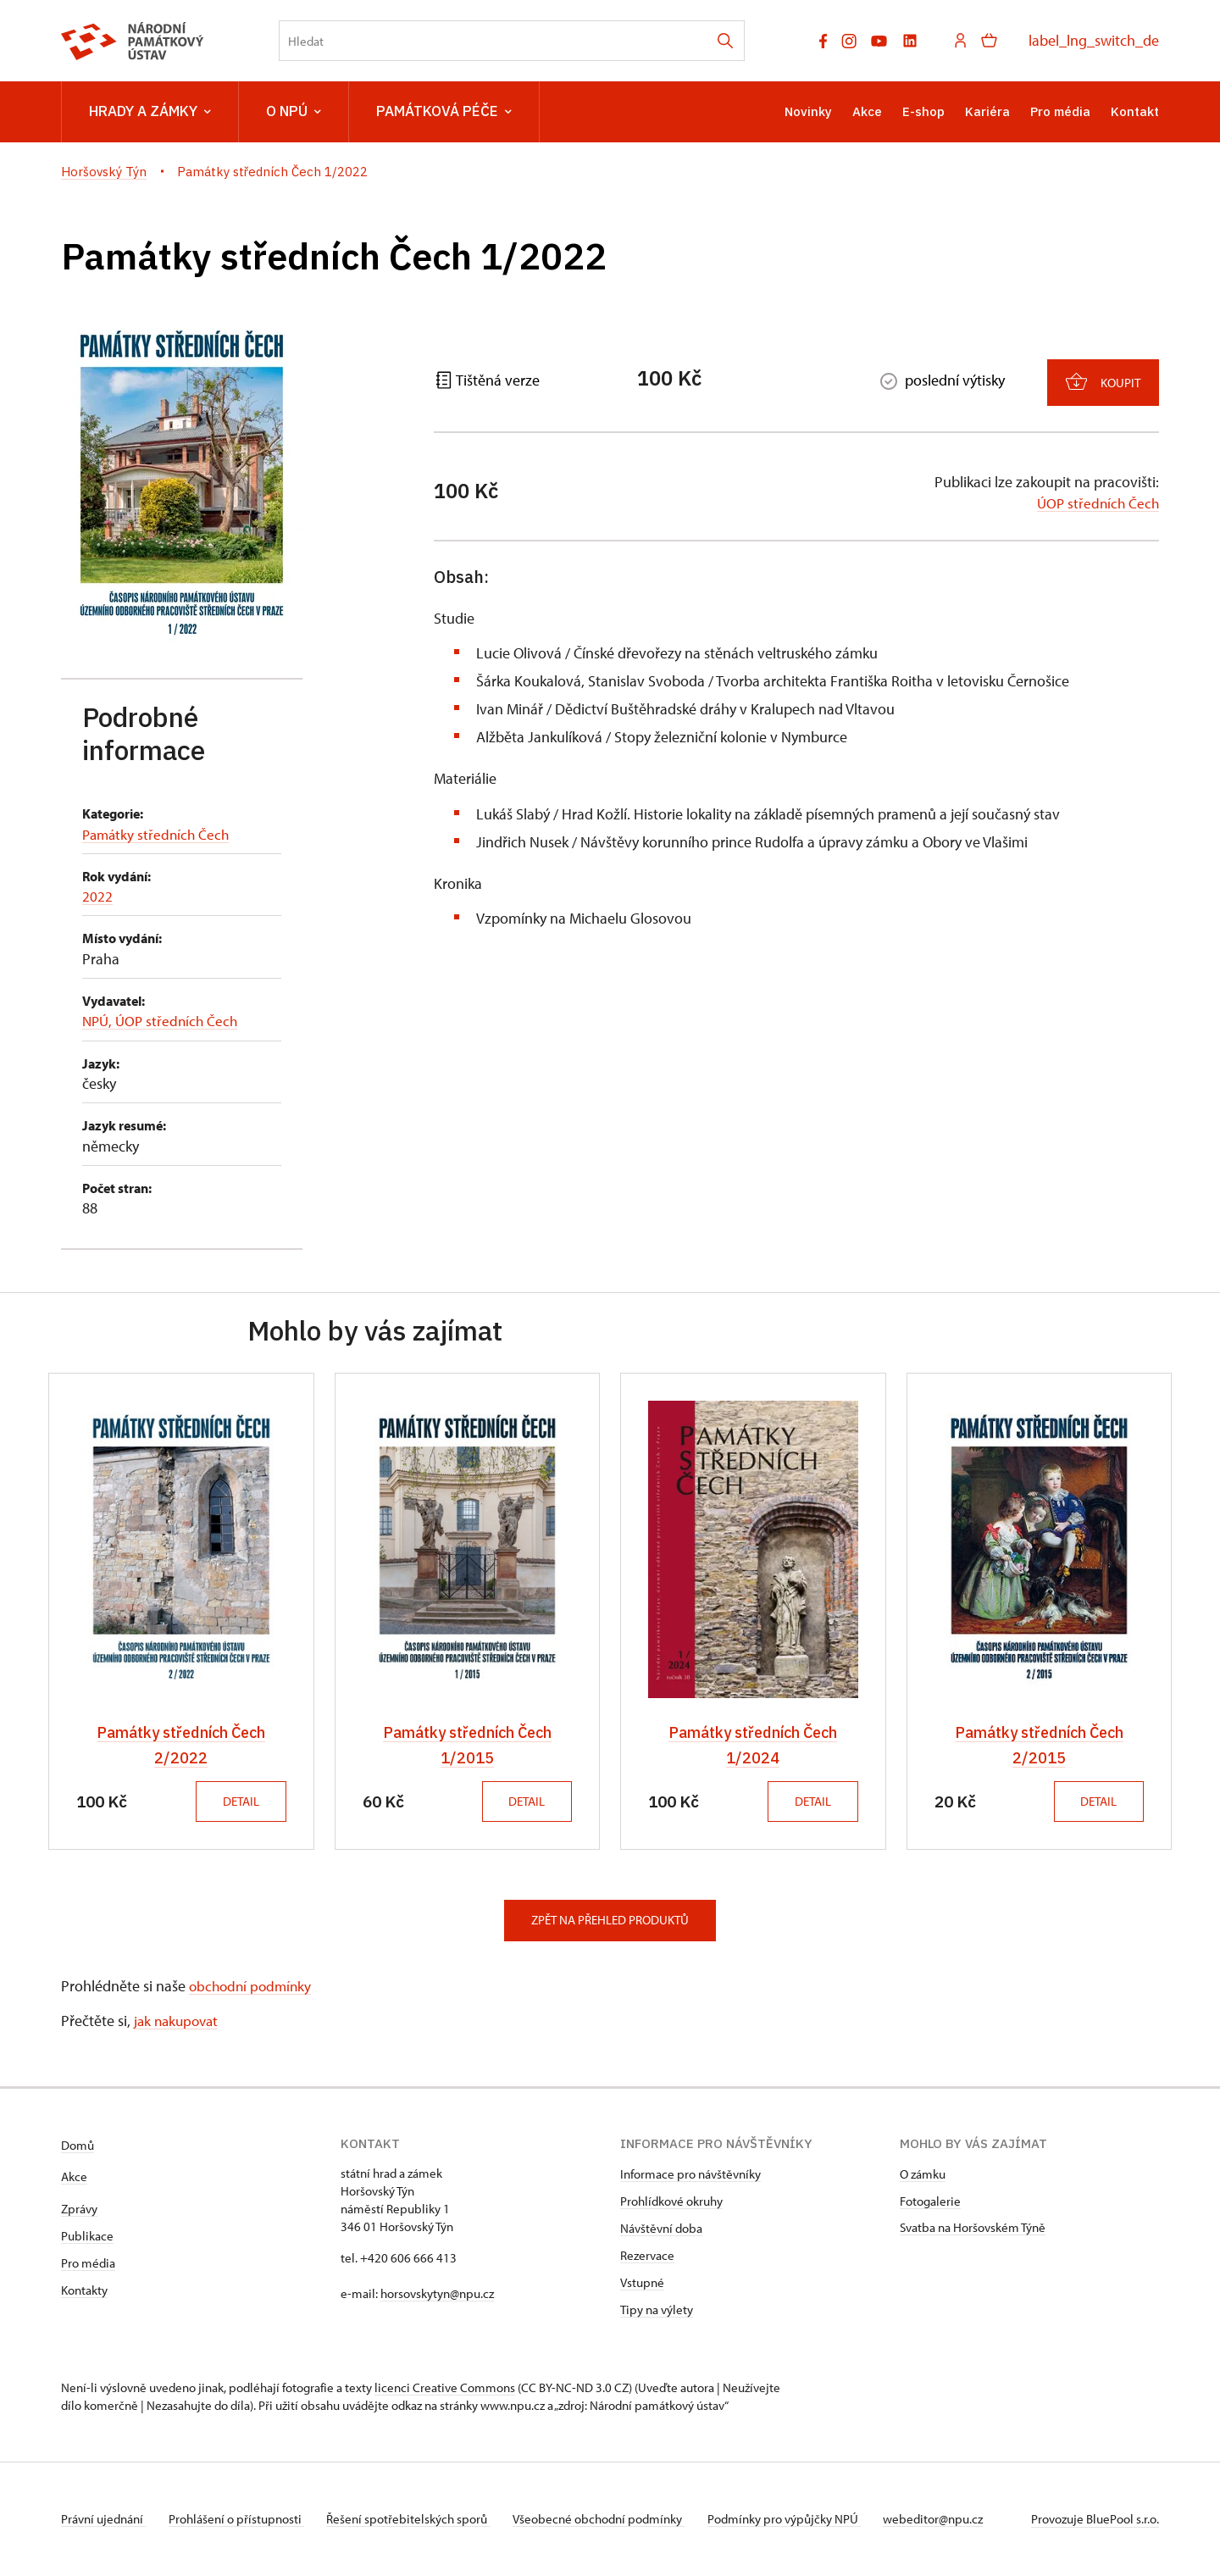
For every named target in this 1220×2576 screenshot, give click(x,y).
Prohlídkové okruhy (671, 2202)
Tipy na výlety (656, 2310)
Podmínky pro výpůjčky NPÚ (802, 2520)
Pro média (1060, 111)
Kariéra (987, 111)
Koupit (1103, 375)
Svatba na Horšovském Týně (972, 2228)
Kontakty (84, 2291)
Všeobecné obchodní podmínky (612, 2520)
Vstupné (642, 2283)
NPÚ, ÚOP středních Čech (163, 1020)
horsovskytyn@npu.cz (437, 2294)
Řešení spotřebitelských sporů (417, 2520)
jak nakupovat (179, 2021)
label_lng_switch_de (1094, 40)
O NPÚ (293, 112)
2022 (97, 896)
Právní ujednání (103, 2520)
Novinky (808, 111)
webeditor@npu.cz (956, 2520)
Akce (867, 111)
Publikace (87, 2237)
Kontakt (1135, 111)
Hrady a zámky (150, 112)
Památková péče (444, 112)
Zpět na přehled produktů (610, 1921)
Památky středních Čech (158, 834)
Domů (77, 2146)
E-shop (923, 111)
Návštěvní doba (661, 2229)
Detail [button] (237, 1801)
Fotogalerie (930, 2202)
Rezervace (647, 2256)
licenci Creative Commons (444, 2388)
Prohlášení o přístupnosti (240, 2520)
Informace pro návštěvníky (690, 2175)
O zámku (923, 2175)
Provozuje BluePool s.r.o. (1095, 2520)
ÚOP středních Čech (1096, 498)
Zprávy (79, 2209)
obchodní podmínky (253, 1986)
